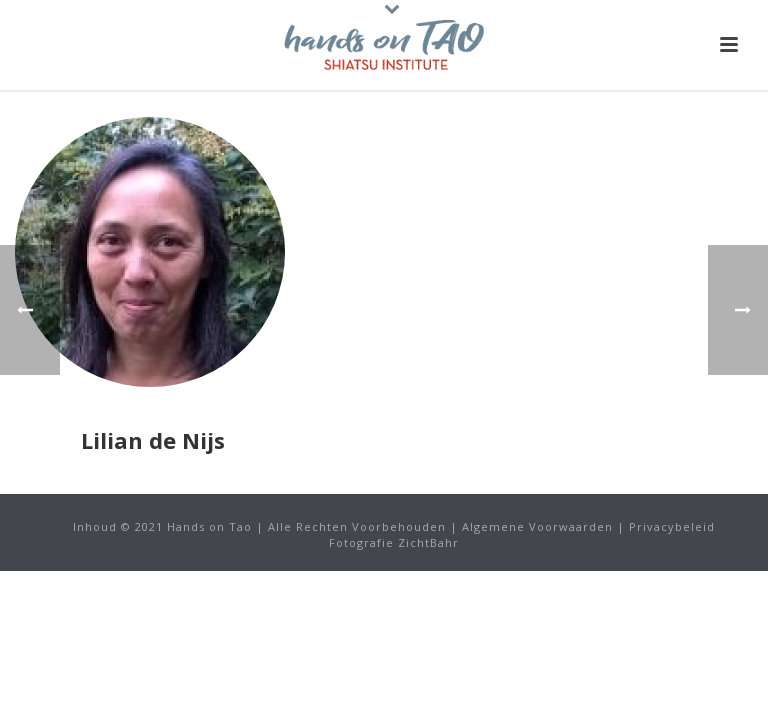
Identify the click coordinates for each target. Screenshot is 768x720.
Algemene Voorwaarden (537, 526)
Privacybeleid (672, 526)
